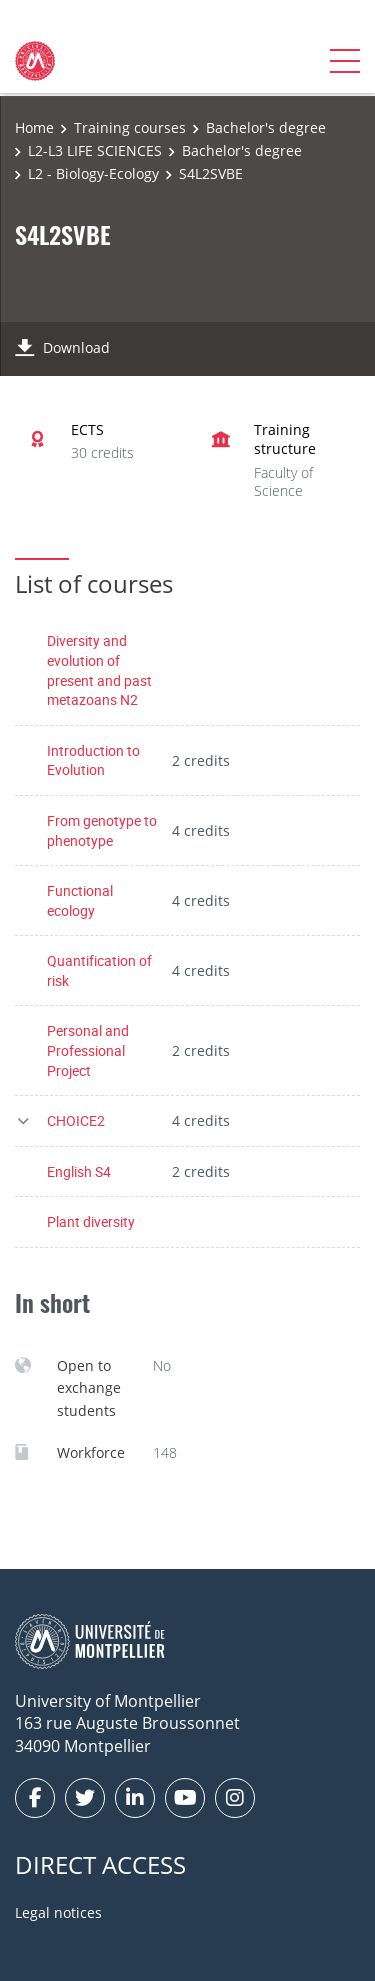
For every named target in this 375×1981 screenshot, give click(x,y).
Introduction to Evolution (93, 760)
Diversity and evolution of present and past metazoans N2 (99, 670)
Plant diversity (91, 1221)
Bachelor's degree (266, 127)
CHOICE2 (76, 1120)
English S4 (79, 1171)
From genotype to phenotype (102, 830)
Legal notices (58, 1912)
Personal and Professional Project (88, 1050)
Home (34, 127)
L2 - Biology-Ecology (93, 173)
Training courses (130, 127)
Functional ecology (80, 900)
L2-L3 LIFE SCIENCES (95, 150)
